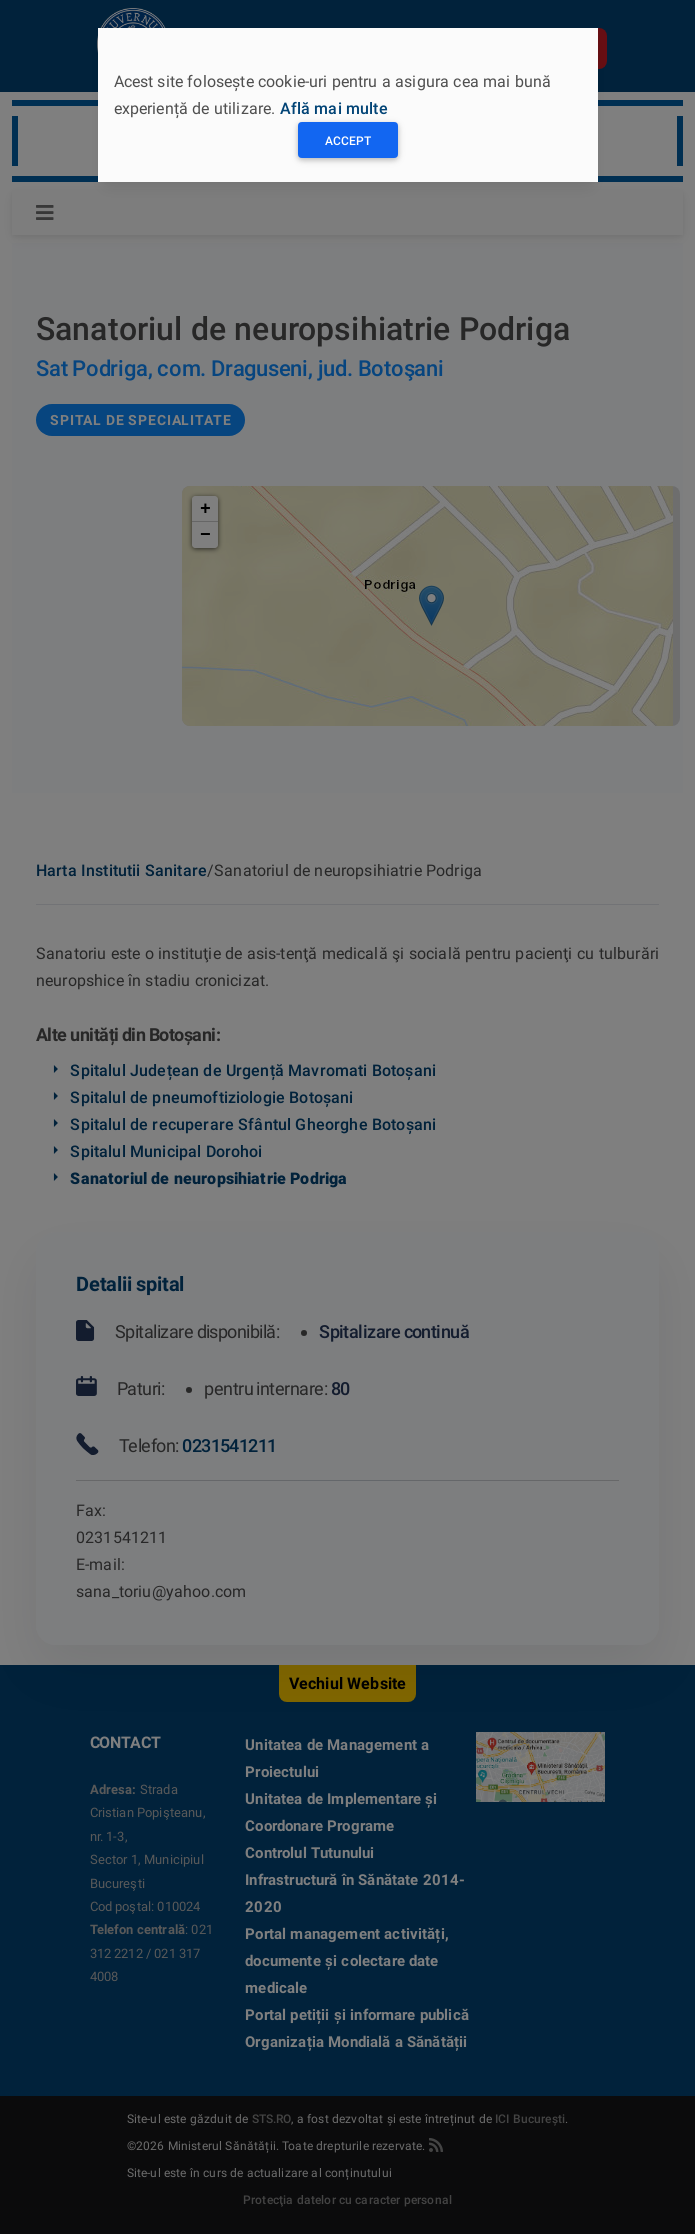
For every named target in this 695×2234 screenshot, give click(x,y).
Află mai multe (334, 108)
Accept (348, 141)
